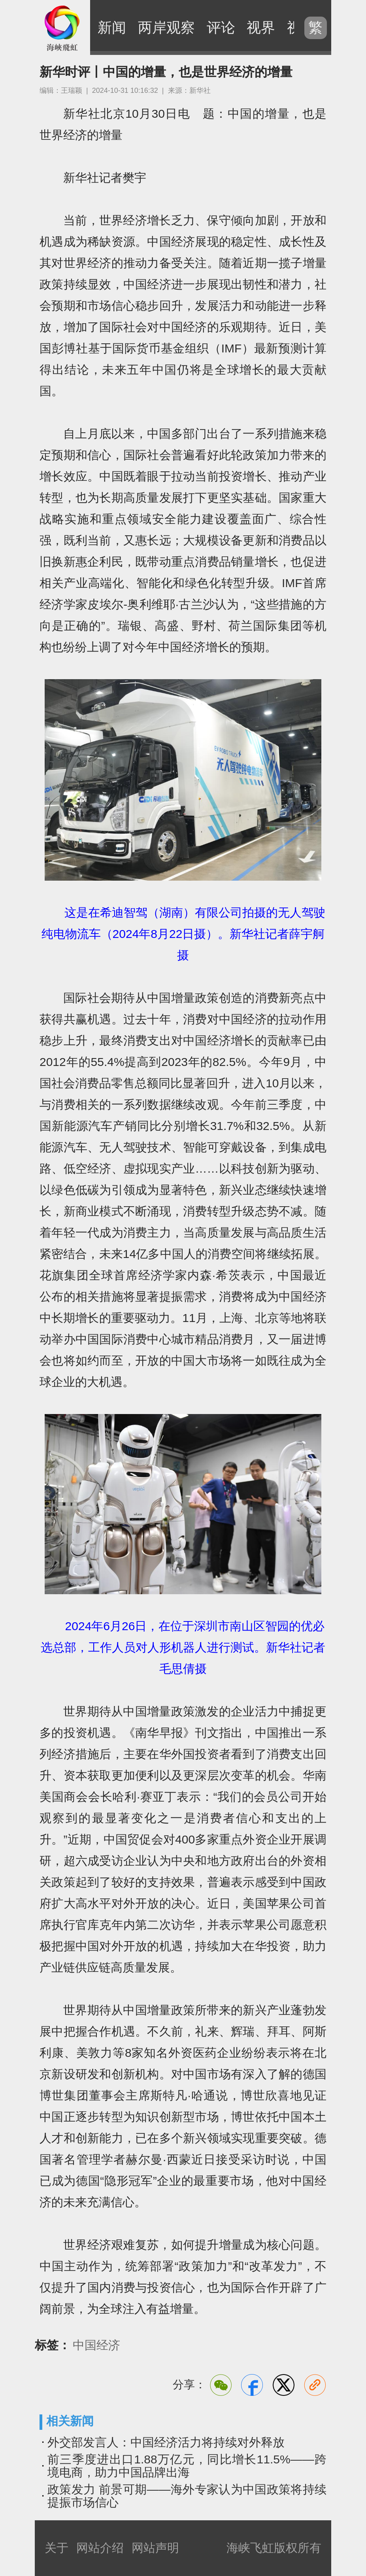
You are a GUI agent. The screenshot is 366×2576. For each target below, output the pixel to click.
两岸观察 (166, 27)
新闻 (112, 27)
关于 (56, 2547)
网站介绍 (100, 2547)
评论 (221, 27)
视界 (261, 27)
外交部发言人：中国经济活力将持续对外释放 (166, 2442)
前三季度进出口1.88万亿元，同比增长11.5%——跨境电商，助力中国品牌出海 (186, 2466)
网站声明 (155, 2547)
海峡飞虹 (62, 27)
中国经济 (96, 2345)
